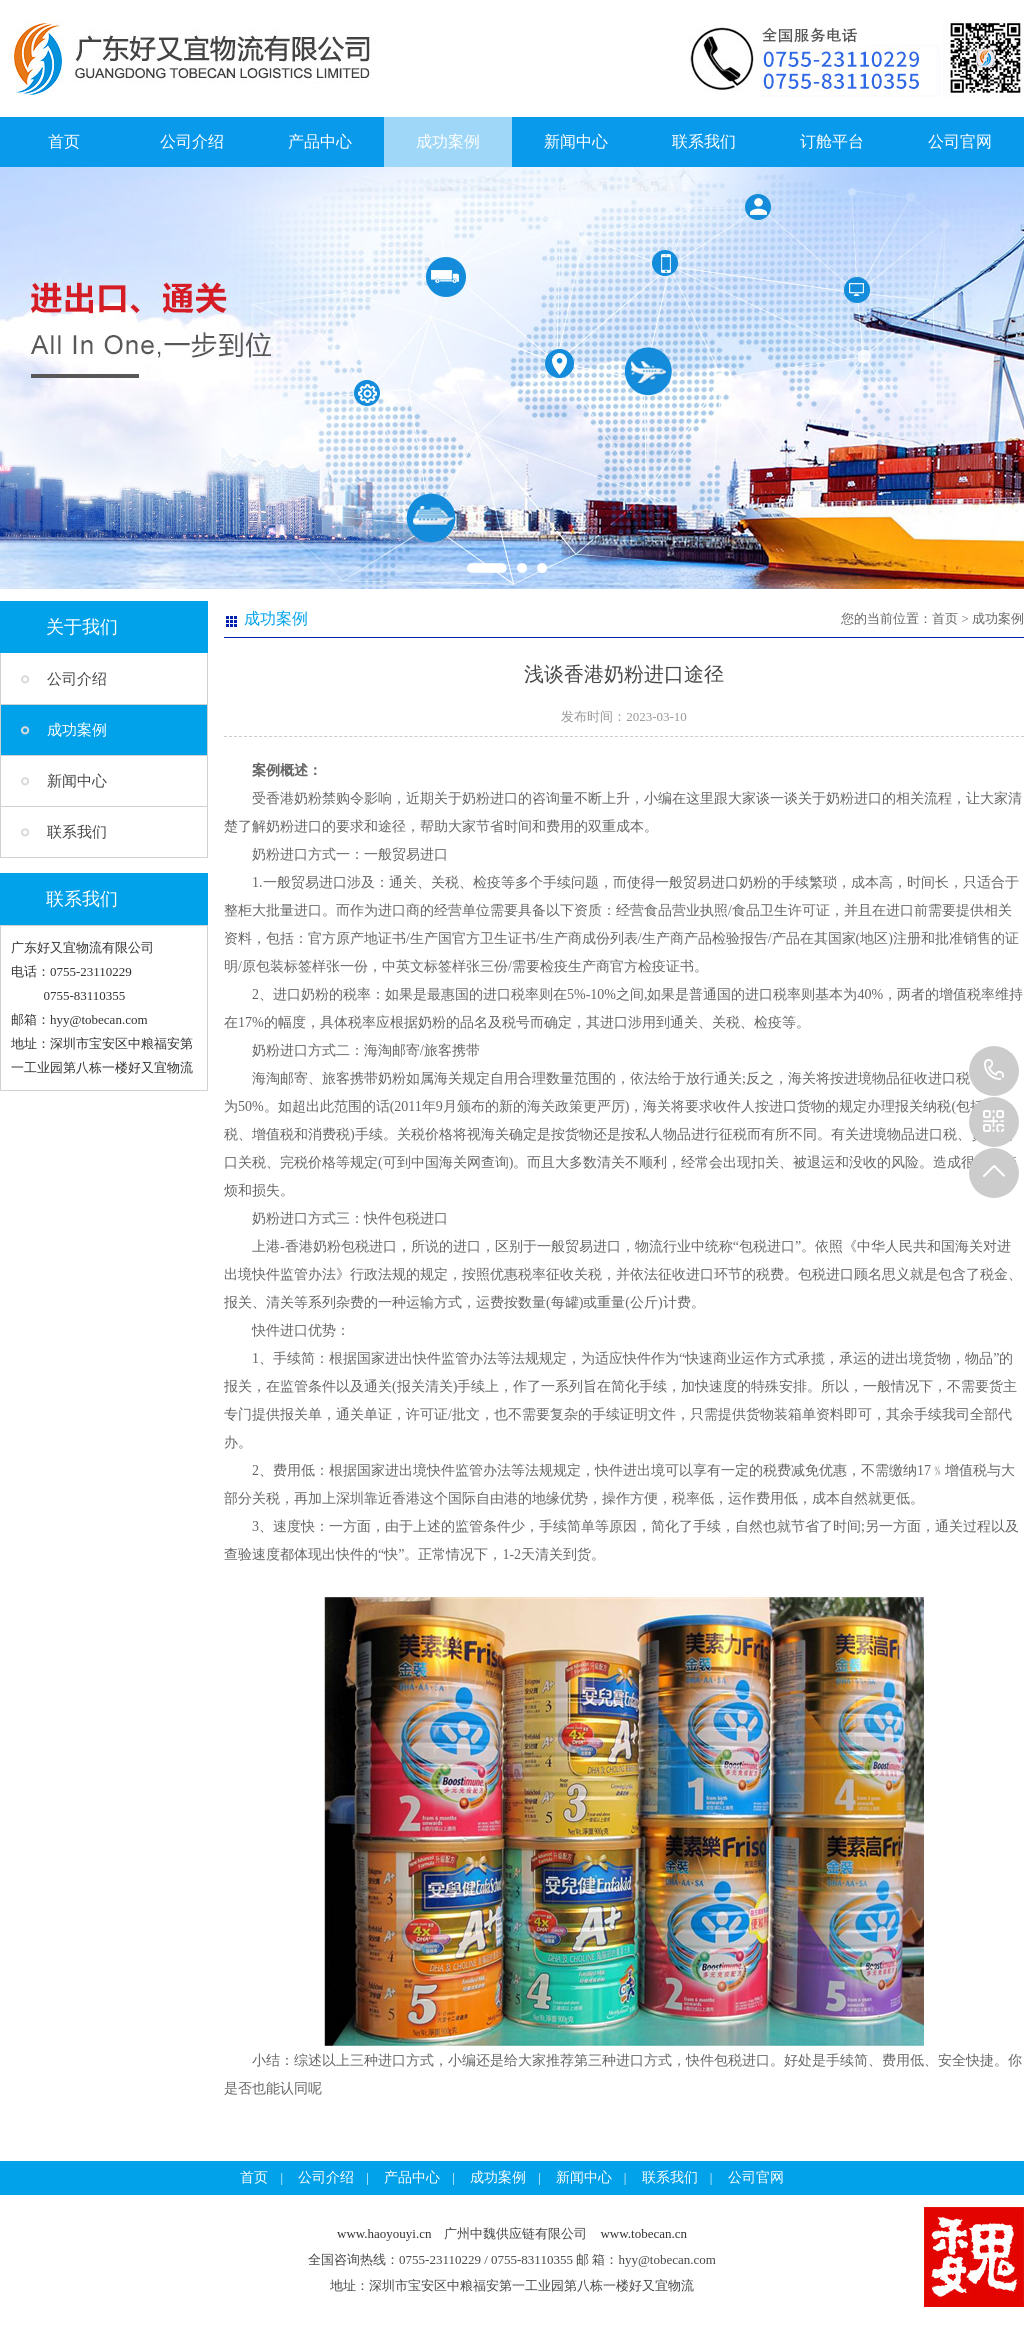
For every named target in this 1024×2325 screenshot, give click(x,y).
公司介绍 (192, 141)
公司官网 (960, 141)
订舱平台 (832, 141)
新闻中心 (576, 141)
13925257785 (994, 1071)
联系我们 (704, 141)
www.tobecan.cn (643, 2233)
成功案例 (448, 141)
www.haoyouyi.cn (384, 2233)
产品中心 (320, 141)
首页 (64, 141)
